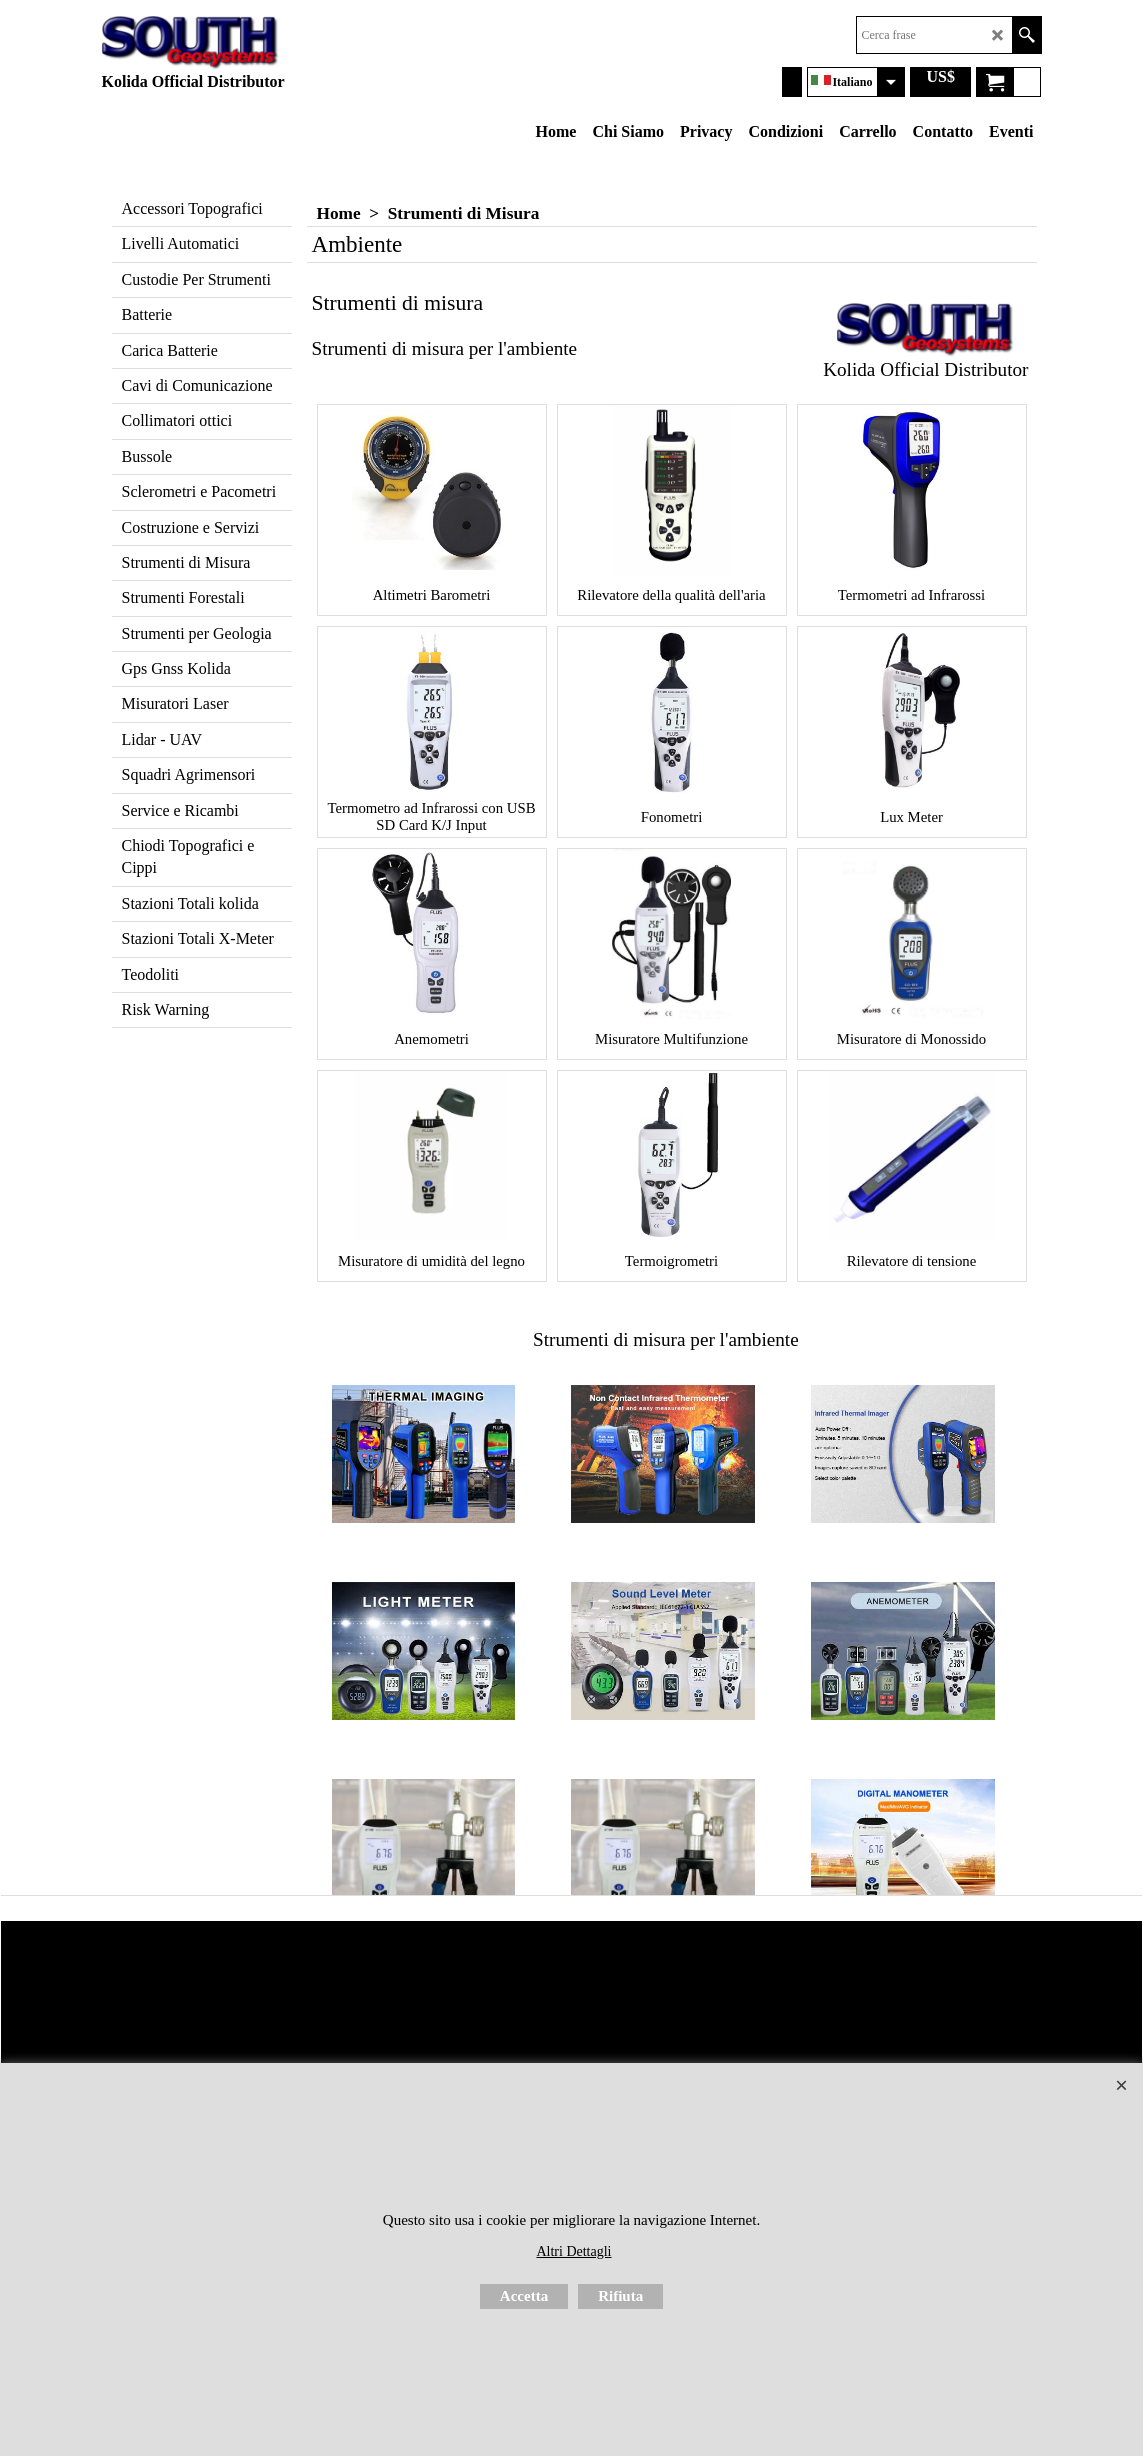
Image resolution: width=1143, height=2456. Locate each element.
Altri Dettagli (573, 2251)
